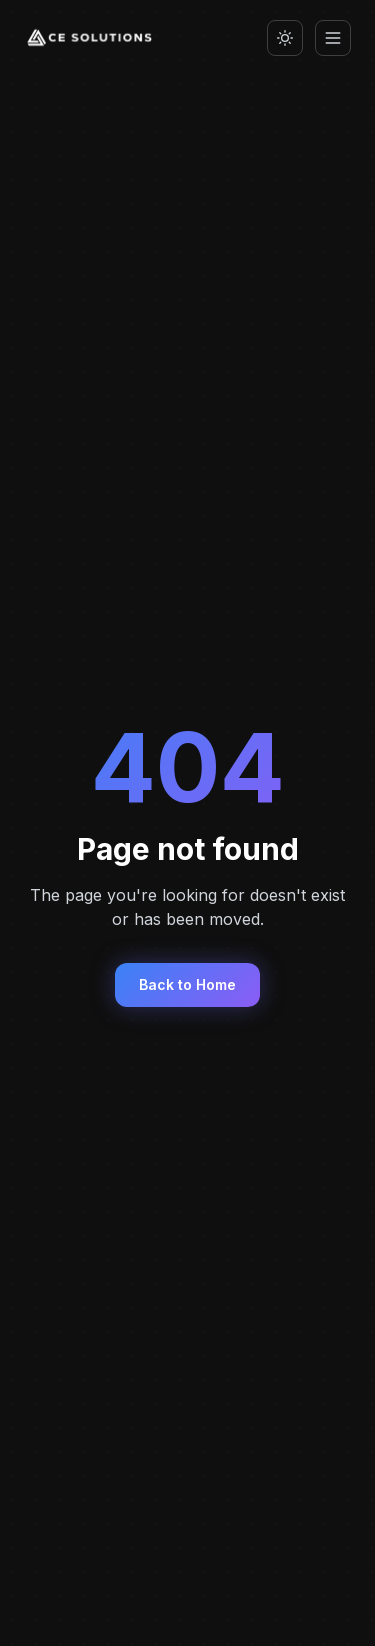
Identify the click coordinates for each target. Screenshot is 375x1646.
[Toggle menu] (333, 38)
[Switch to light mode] (285, 38)
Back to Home (187, 984)
